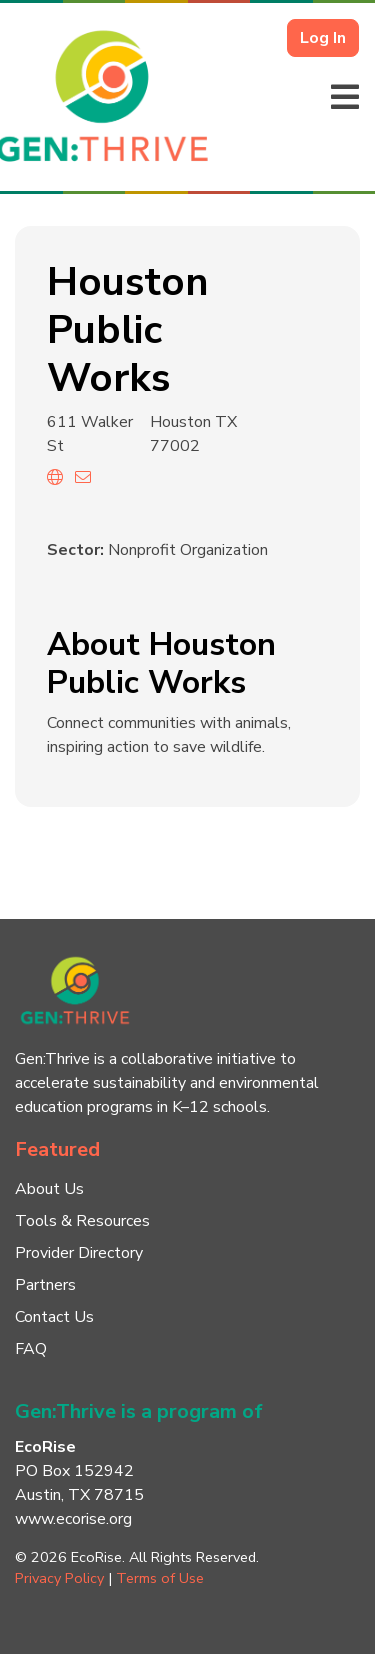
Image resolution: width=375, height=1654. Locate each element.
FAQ (31, 1349)
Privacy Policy (59, 1578)
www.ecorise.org (73, 1519)
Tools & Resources (82, 1221)
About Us (49, 1189)
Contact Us (54, 1317)
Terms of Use (160, 1578)
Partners (45, 1285)
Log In (323, 38)
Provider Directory (79, 1253)
